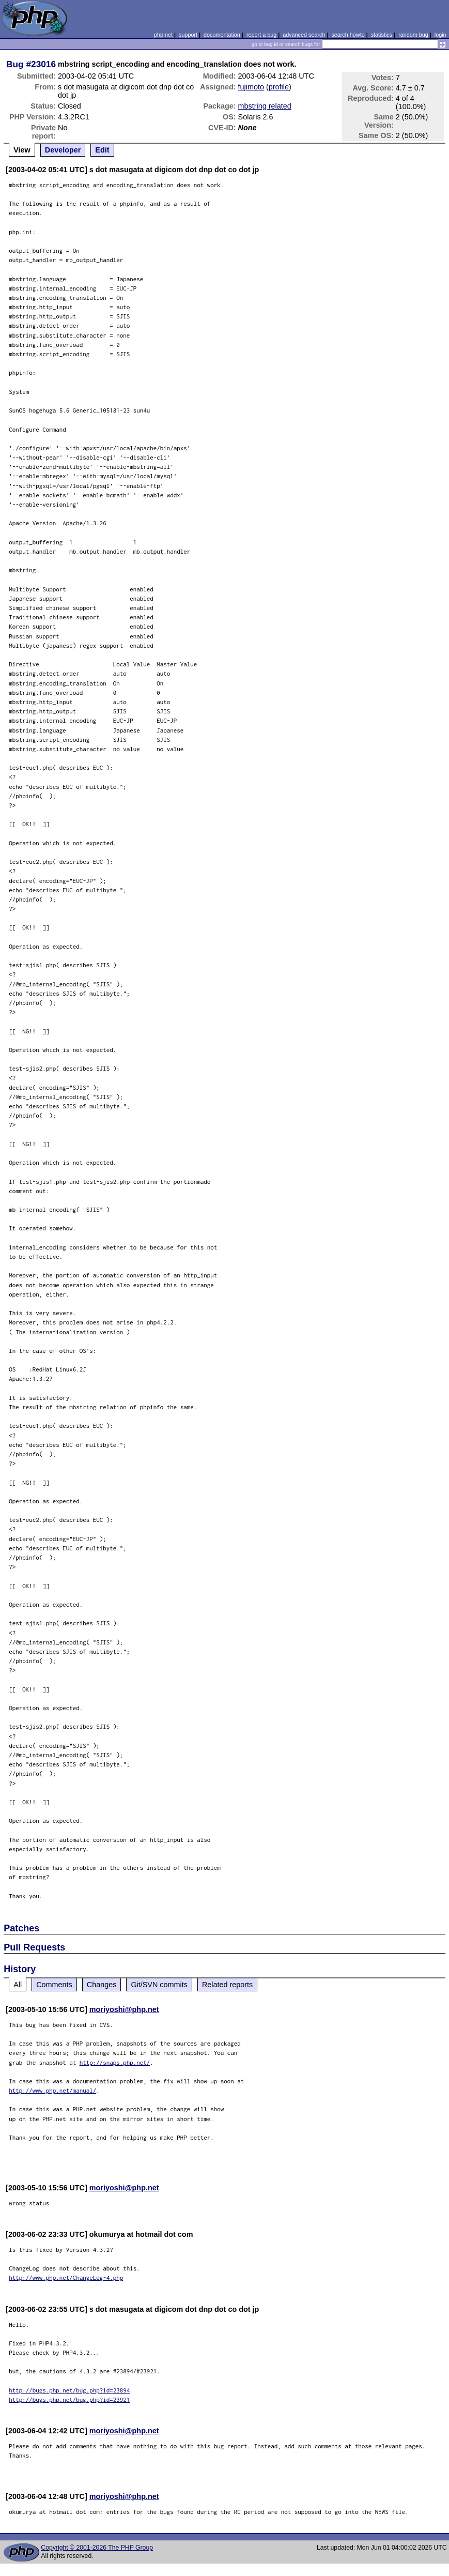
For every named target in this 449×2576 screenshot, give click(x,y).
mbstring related (264, 106)
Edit (102, 150)
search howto (347, 35)
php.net (163, 35)
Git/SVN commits (159, 1984)
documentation (222, 35)
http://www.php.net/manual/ (52, 2090)
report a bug (261, 35)
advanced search (304, 35)
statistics (381, 35)
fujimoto (251, 87)
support (188, 35)
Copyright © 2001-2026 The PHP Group (97, 2547)
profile (279, 87)
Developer (63, 150)
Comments (54, 1984)
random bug (413, 35)
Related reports (227, 1984)
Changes (102, 1984)
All (17, 1984)
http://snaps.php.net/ (115, 2062)
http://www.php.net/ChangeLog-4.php (66, 2277)
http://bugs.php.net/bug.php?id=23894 (69, 2390)
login (440, 35)
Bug (15, 64)
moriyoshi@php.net (124, 2009)
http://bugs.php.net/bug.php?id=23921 (69, 2399)
